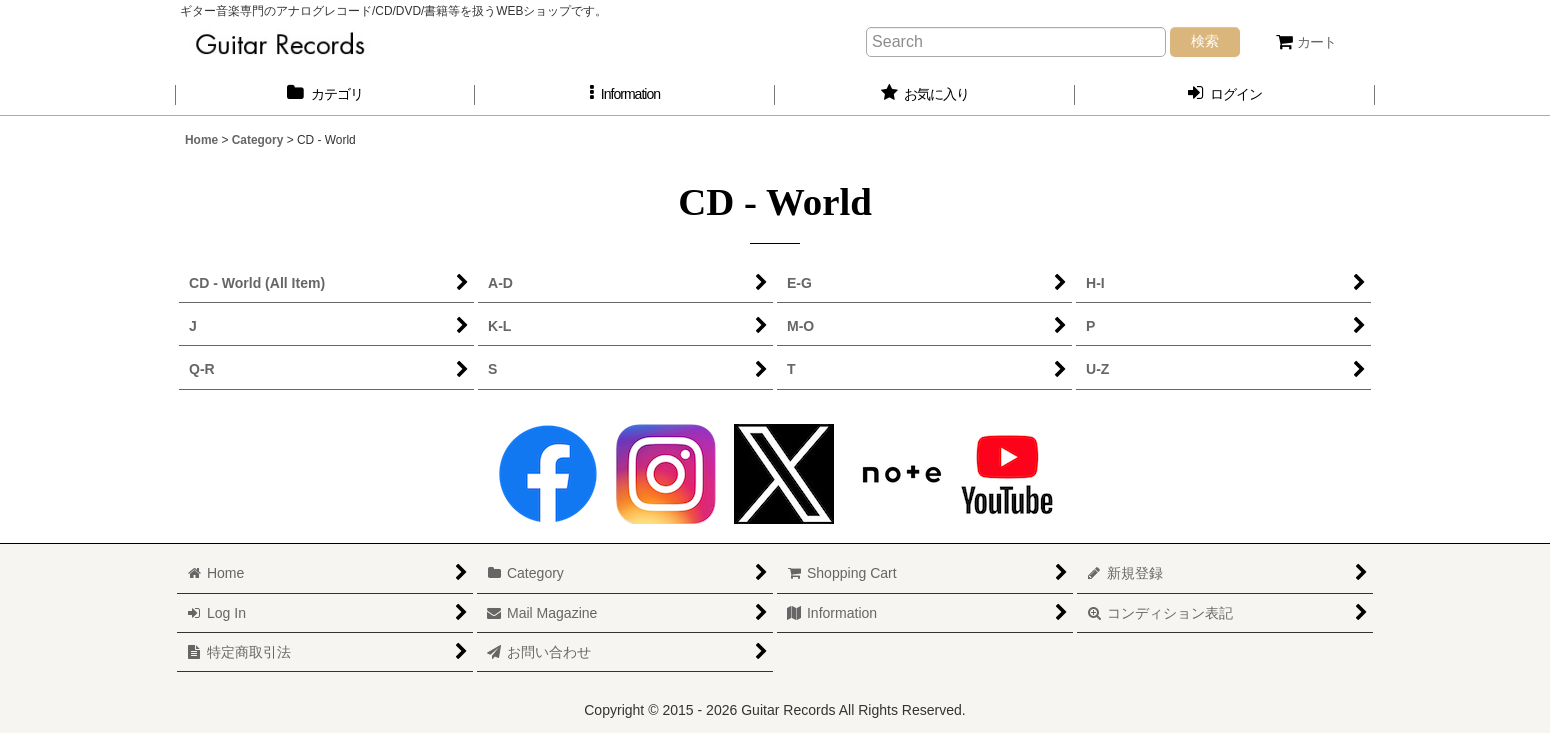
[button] (625, 94)
